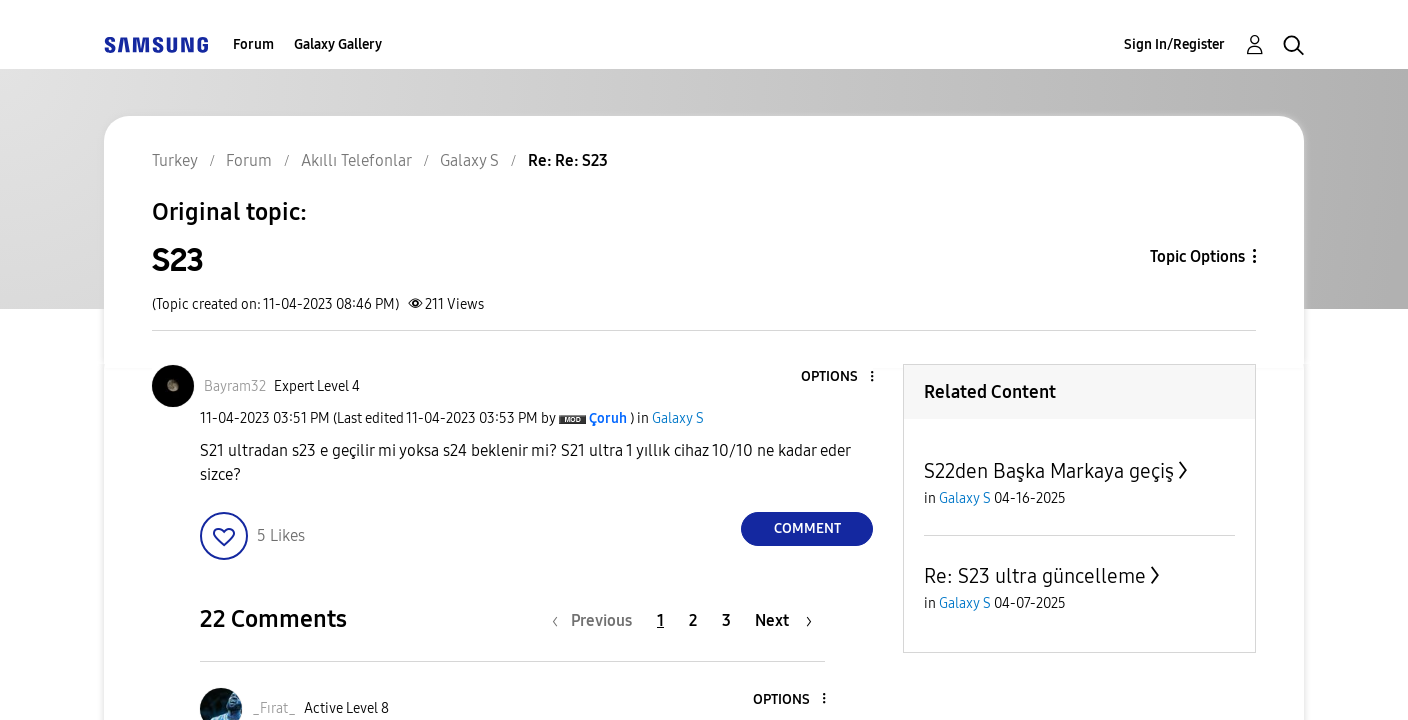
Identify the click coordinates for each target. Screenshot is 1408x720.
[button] (839, 377)
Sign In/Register (1174, 44)
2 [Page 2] (693, 620)
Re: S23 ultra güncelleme (1035, 576)
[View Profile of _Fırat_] (274, 708)
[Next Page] (783, 620)
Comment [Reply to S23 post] (807, 528)
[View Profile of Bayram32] (235, 386)
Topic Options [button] (1197, 256)
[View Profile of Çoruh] (608, 418)
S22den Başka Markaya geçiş (1049, 471)
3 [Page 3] (726, 620)
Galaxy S (678, 418)
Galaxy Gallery (338, 44)
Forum (253, 44)
